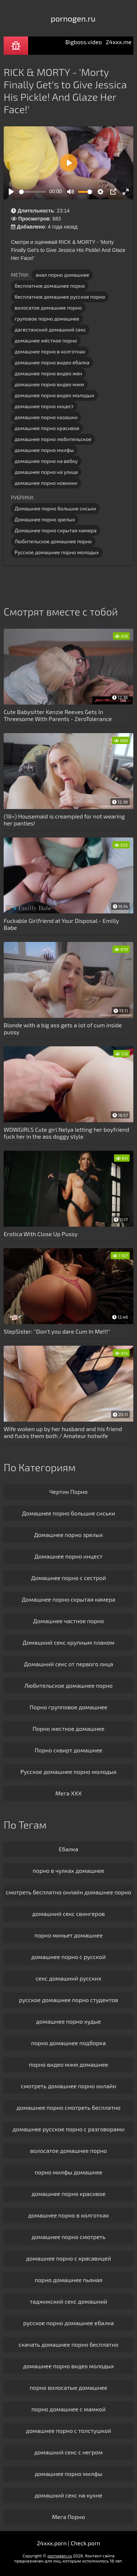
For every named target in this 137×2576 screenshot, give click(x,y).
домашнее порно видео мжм (49, 384)
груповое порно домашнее (47, 318)
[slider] (32, 191)
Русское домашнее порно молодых (57, 552)
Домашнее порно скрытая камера (55, 530)
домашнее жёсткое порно (46, 340)
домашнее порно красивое (47, 428)
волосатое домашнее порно (48, 307)
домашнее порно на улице (46, 472)
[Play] (11, 192)
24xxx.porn (52, 2542)
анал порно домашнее (62, 275)
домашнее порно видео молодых (54, 395)
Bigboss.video (83, 41)
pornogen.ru (73, 18)
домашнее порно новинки (46, 483)
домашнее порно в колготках (50, 351)
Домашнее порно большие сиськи (55, 508)
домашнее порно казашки (46, 417)
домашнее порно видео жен (48, 373)
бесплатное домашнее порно (50, 286)
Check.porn (85, 2542)
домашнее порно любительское (53, 439)
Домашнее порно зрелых (45, 519)
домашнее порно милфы (44, 450)
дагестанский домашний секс (50, 329)
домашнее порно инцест (44, 406)
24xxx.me (119, 41)
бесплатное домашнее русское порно (60, 297)
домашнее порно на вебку (46, 461)
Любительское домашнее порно (53, 541)
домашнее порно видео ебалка (52, 362)
